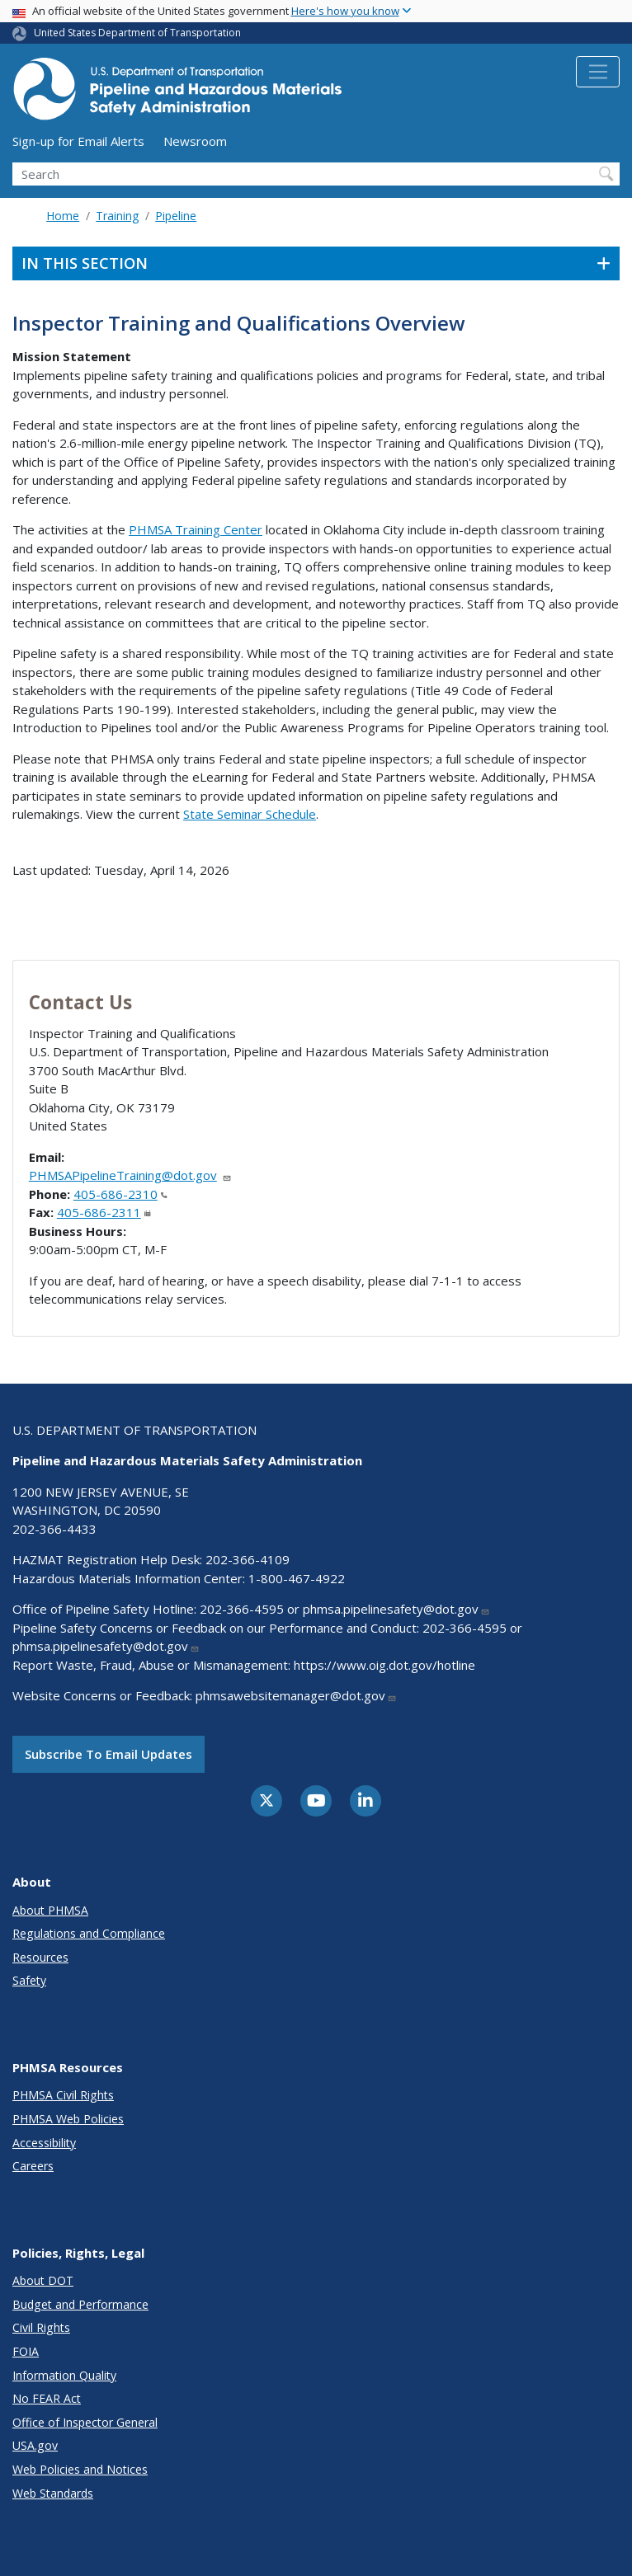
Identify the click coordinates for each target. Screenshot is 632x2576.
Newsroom (195, 141)
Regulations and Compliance (88, 1933)
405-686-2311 (104, 1212)
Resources (40, 1957)
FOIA (25, 2351)
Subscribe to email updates (108, 1754)
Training (117, 215)
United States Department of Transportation (137, 33)
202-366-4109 (247, 1559)
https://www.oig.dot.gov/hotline (384, 1665)
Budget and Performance (80, 2304)
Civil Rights (41, 2327)
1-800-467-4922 (296, 1578)
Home (62, 215)
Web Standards (52, 2493)
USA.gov (35, 2445)
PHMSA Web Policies (68, 2119)
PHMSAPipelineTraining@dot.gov (130, 1175)
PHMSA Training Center (195, 529)
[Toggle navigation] (598, 71)
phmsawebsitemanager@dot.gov (296, 1695)
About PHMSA (50, 1910)
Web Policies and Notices (80, 2469)
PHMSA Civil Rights (63, 2095)
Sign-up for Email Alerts (78, 141)
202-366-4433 (54, 1529)
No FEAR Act (46, 2398)
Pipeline (175, 215)
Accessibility (44, 2143)
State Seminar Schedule (249, 814)
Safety (29, 1980)
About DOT (42, 2280)
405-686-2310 (120, 1194)
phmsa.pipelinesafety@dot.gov (396, 1609)
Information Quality (64, 2375)
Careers (33, 2166)
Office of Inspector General (85, 2422)
